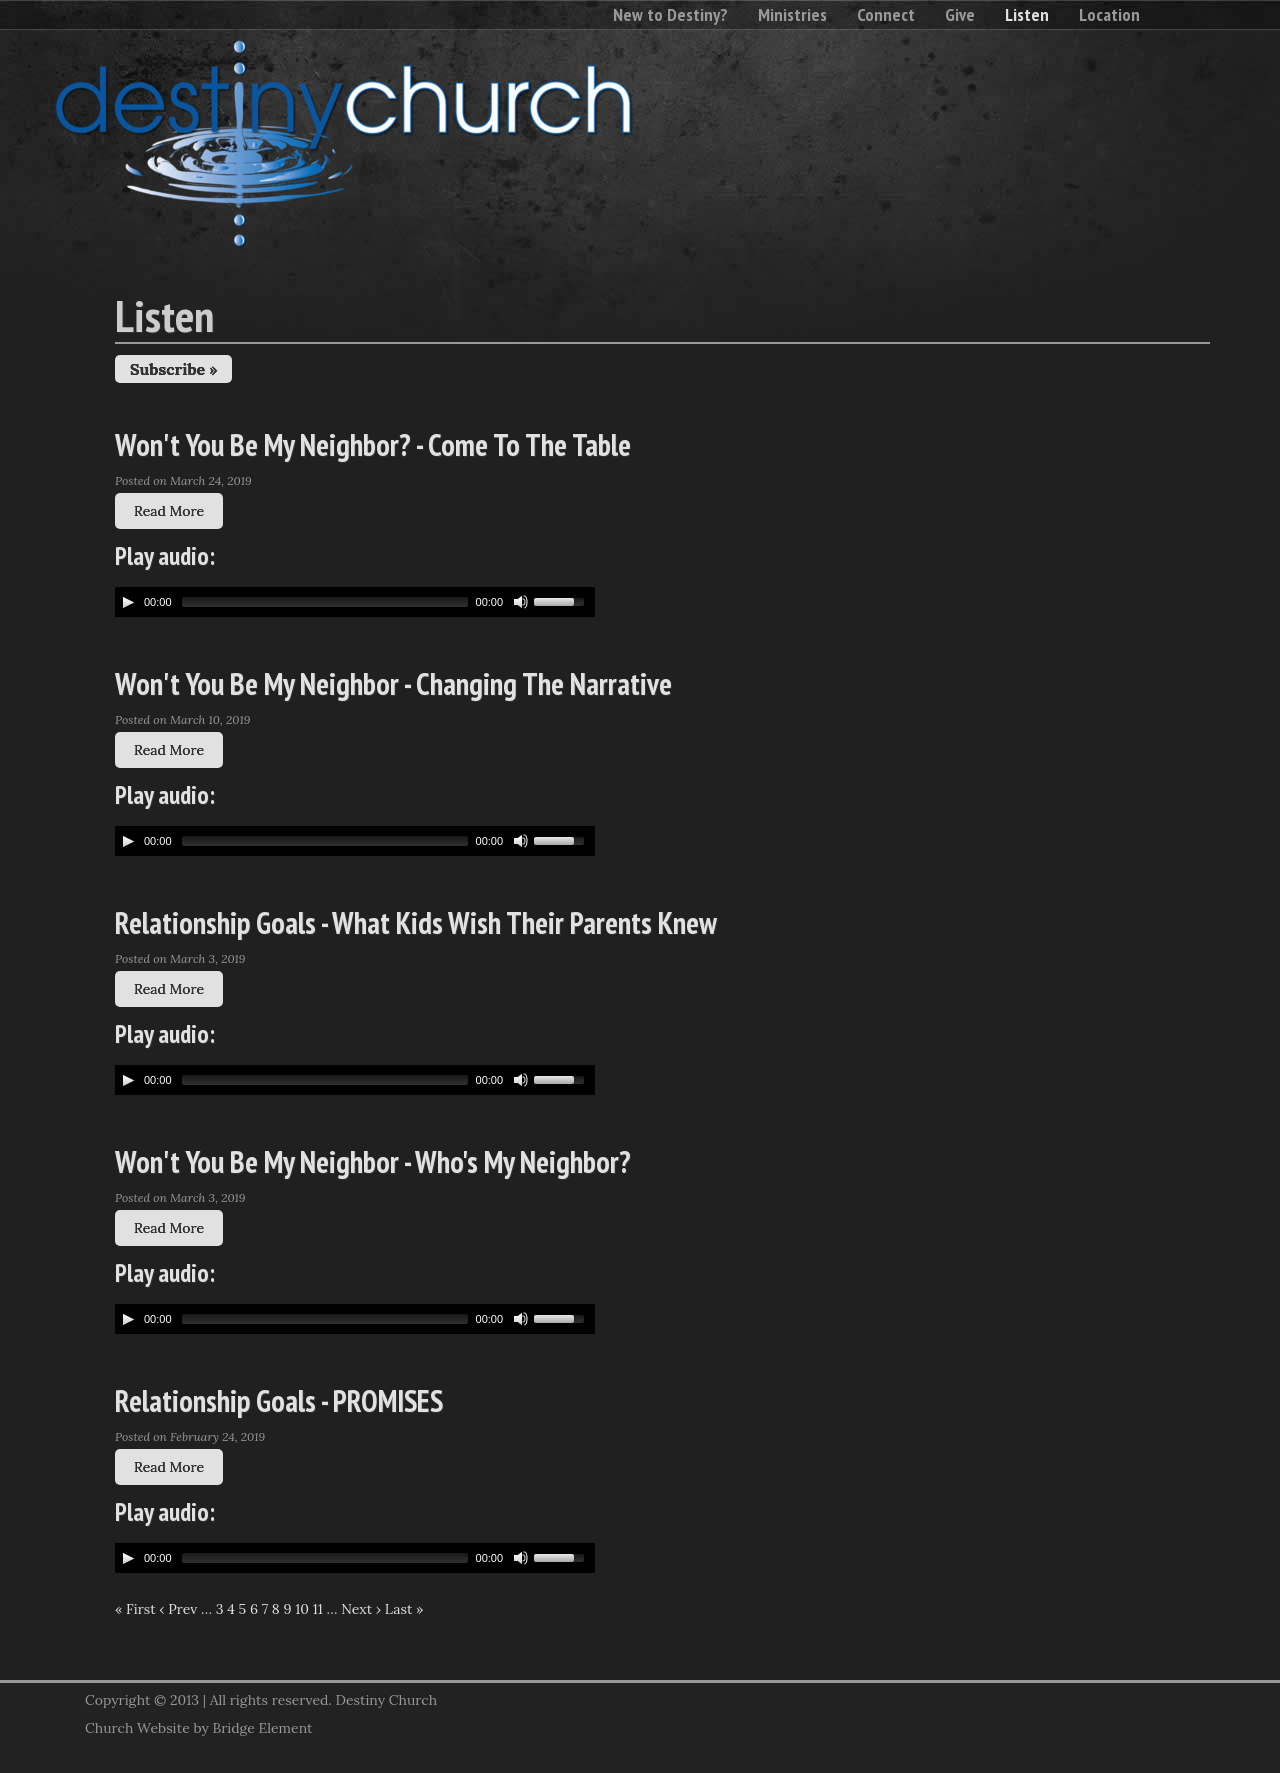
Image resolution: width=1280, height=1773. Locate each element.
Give (960, 14)
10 (302, 1609)
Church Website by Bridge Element (198, 1728)
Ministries (792, 14)
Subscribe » (173, 369)
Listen (1027, 14)
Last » (404, 1609)
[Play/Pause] (128, 602)
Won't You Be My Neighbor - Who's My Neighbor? (373, 1161)
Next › (361, 1609)
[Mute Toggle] (521, 602)
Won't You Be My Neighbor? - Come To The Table (373, 444)
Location (1109, 14)
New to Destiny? (670, 14)
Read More (169, 511)
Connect (886, 14)
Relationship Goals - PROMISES (279, 1400)
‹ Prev (178, 1609)
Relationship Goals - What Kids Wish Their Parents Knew (416, 922)
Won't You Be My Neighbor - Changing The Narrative (393, 683)
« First (135, 1609)
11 (318, 1609)
